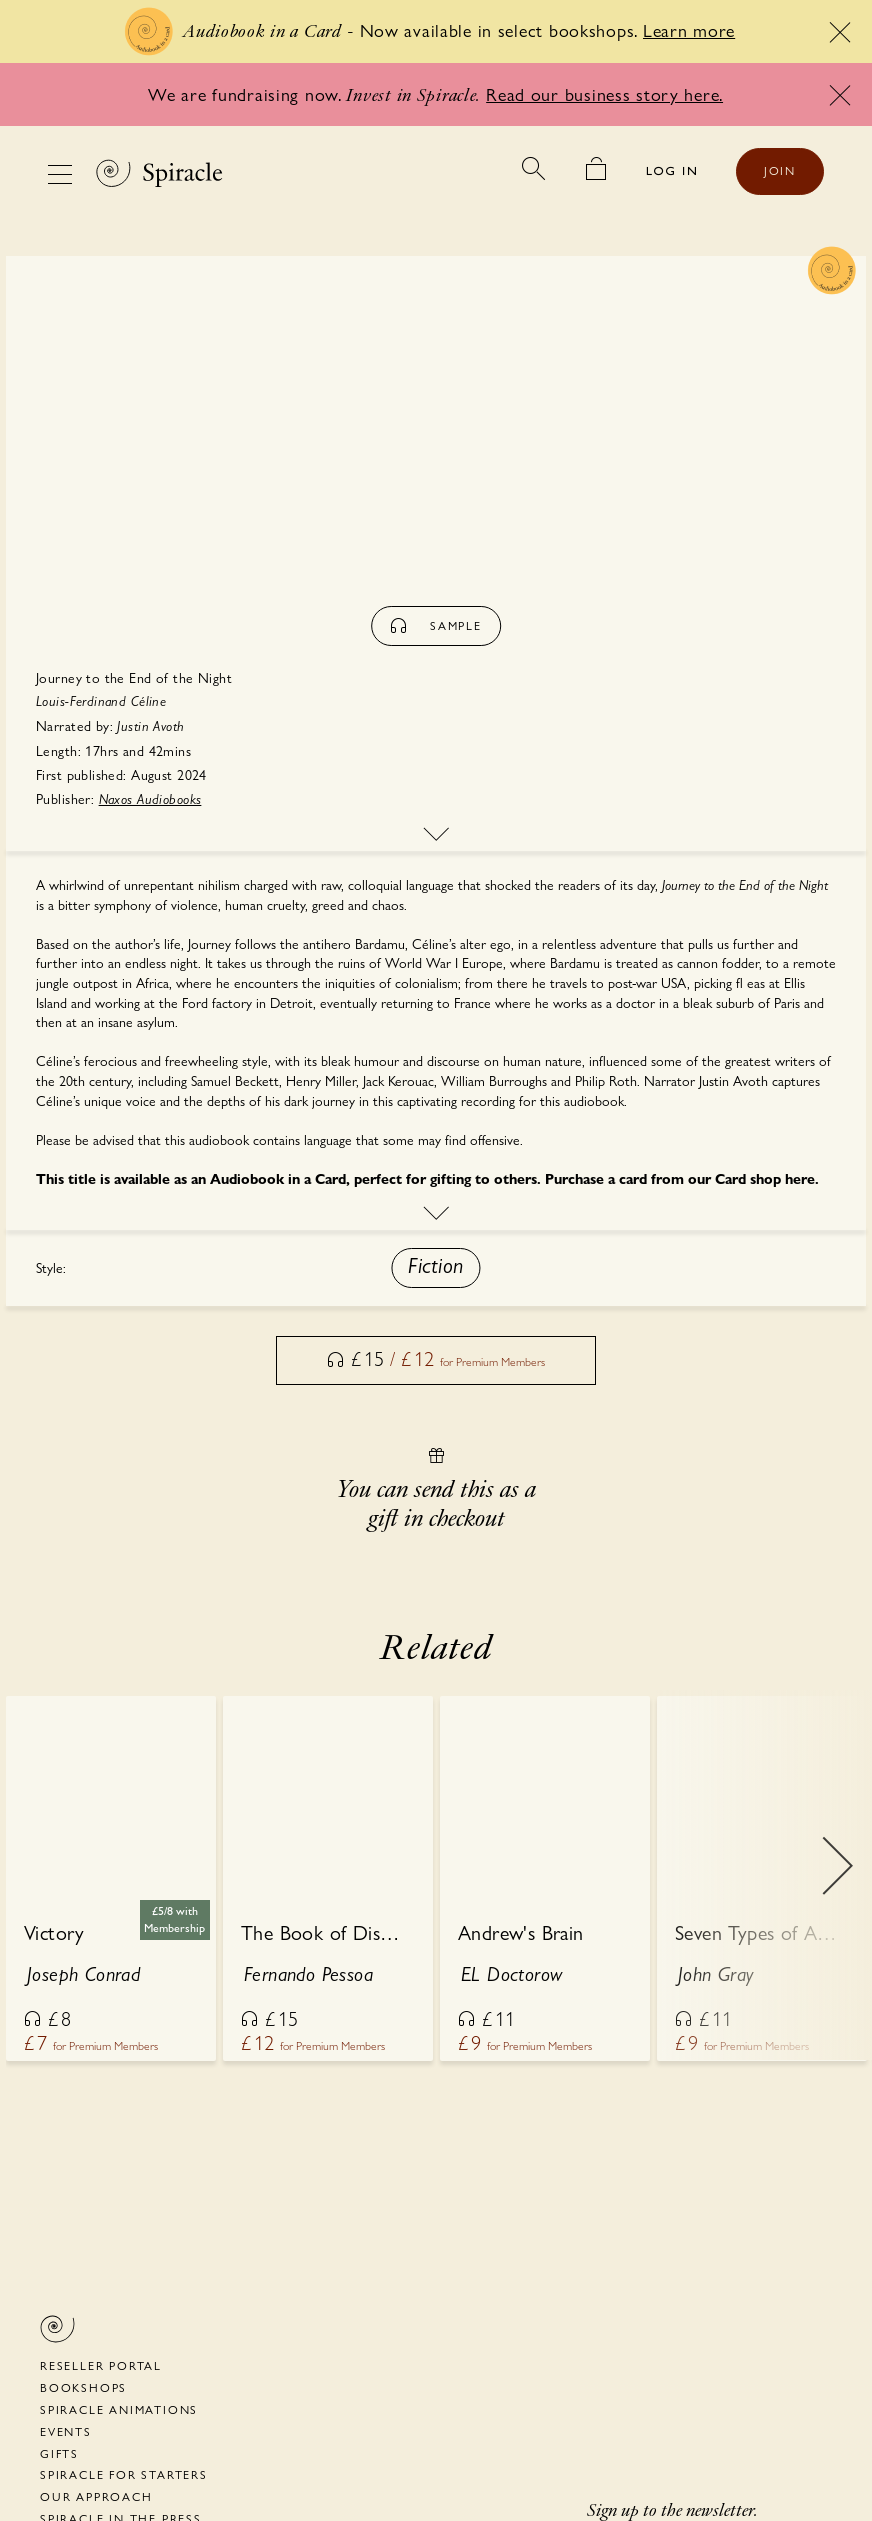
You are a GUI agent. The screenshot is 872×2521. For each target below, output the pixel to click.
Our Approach (96, 2497)
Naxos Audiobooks (150, 799)
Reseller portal (101, 2366)
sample (436, 626)
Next (837, 1880)
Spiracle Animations (119, 2410)
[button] (435, 1268)
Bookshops (83, 2388)
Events (66, 2432)
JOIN (780, 171)
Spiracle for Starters (124, 2475)
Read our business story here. (604, 94)
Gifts (59, 2454)
